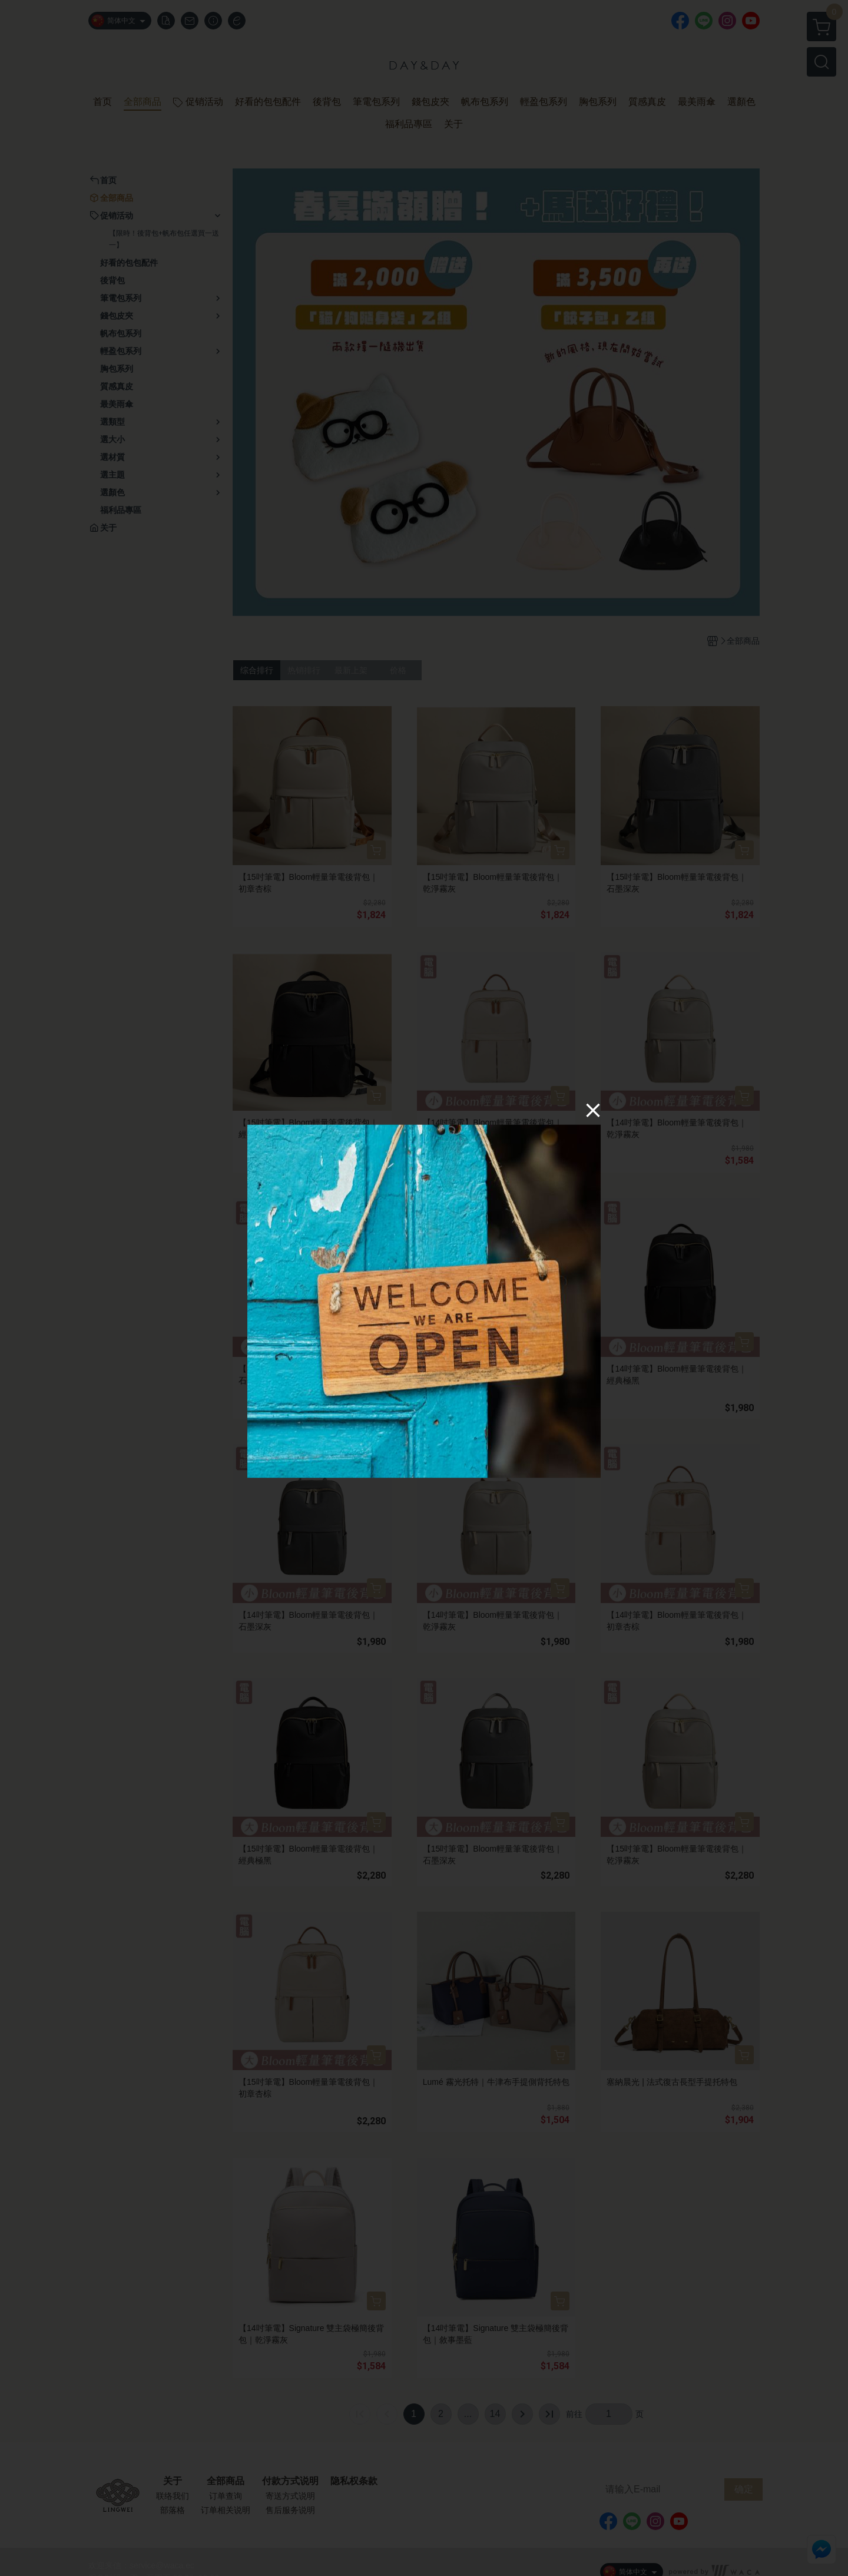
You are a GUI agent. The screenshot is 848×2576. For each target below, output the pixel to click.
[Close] (593, 1110)
